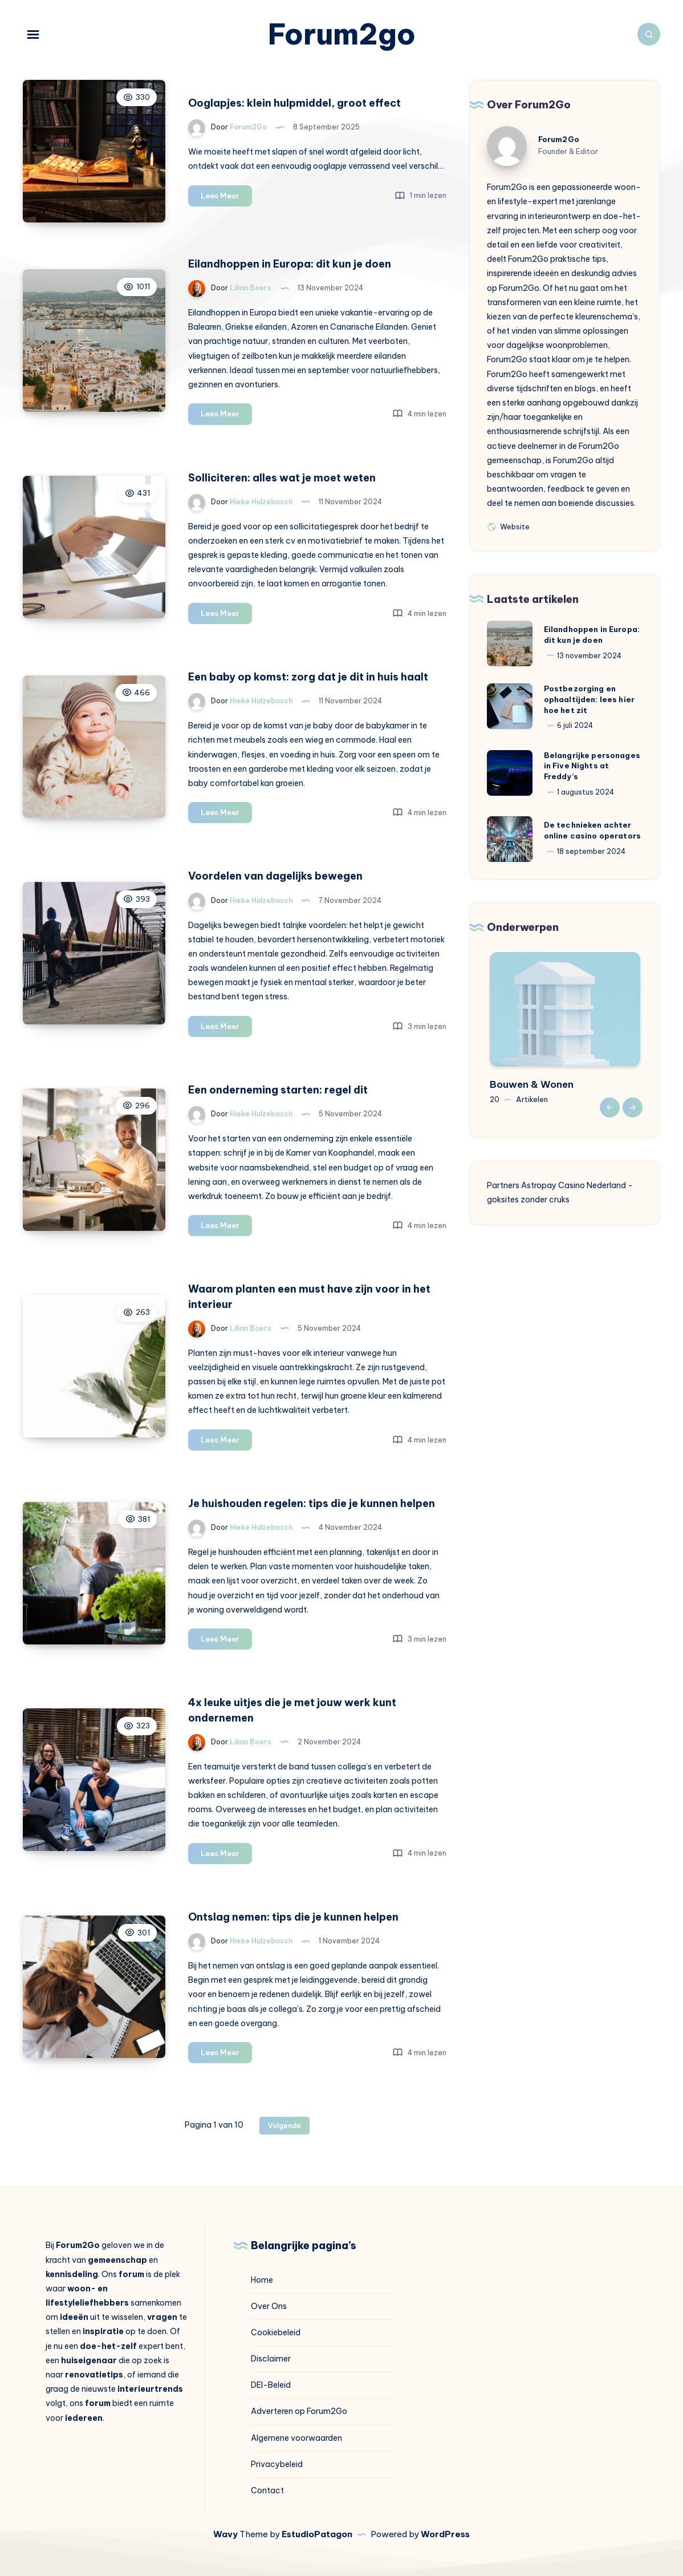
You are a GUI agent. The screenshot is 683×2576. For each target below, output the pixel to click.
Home (262, 2280)
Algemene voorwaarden (296, 2438)
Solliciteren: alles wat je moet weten (282, 477)
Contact (267, 2490)
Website (508, 526)
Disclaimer (271, 2359)
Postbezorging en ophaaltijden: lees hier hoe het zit (589, 699)
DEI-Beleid (271, 2385)
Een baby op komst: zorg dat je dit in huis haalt (308, 676)
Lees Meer (226, 197)
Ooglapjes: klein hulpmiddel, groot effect (294, 103)
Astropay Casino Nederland (573, 1185)
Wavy (225, 2534)
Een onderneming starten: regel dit (278, 1089)
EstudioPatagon (317, 2534)
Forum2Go (558, 139)
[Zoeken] (648, 34)
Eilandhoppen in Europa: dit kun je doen (289, 263)
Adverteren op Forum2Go (299, 2411)
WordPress (445, 2534)
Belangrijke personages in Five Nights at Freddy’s (592, 766)
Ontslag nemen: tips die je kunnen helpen (293, 1916)
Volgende (284, 2125)
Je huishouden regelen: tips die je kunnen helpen (311, 1503)
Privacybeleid (277, 2464)
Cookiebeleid (275, 2332)
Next (633, 1107)
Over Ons (269, 2306)
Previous (610, 1107)
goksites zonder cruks (528, 1199)
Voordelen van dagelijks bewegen (275, 875)
